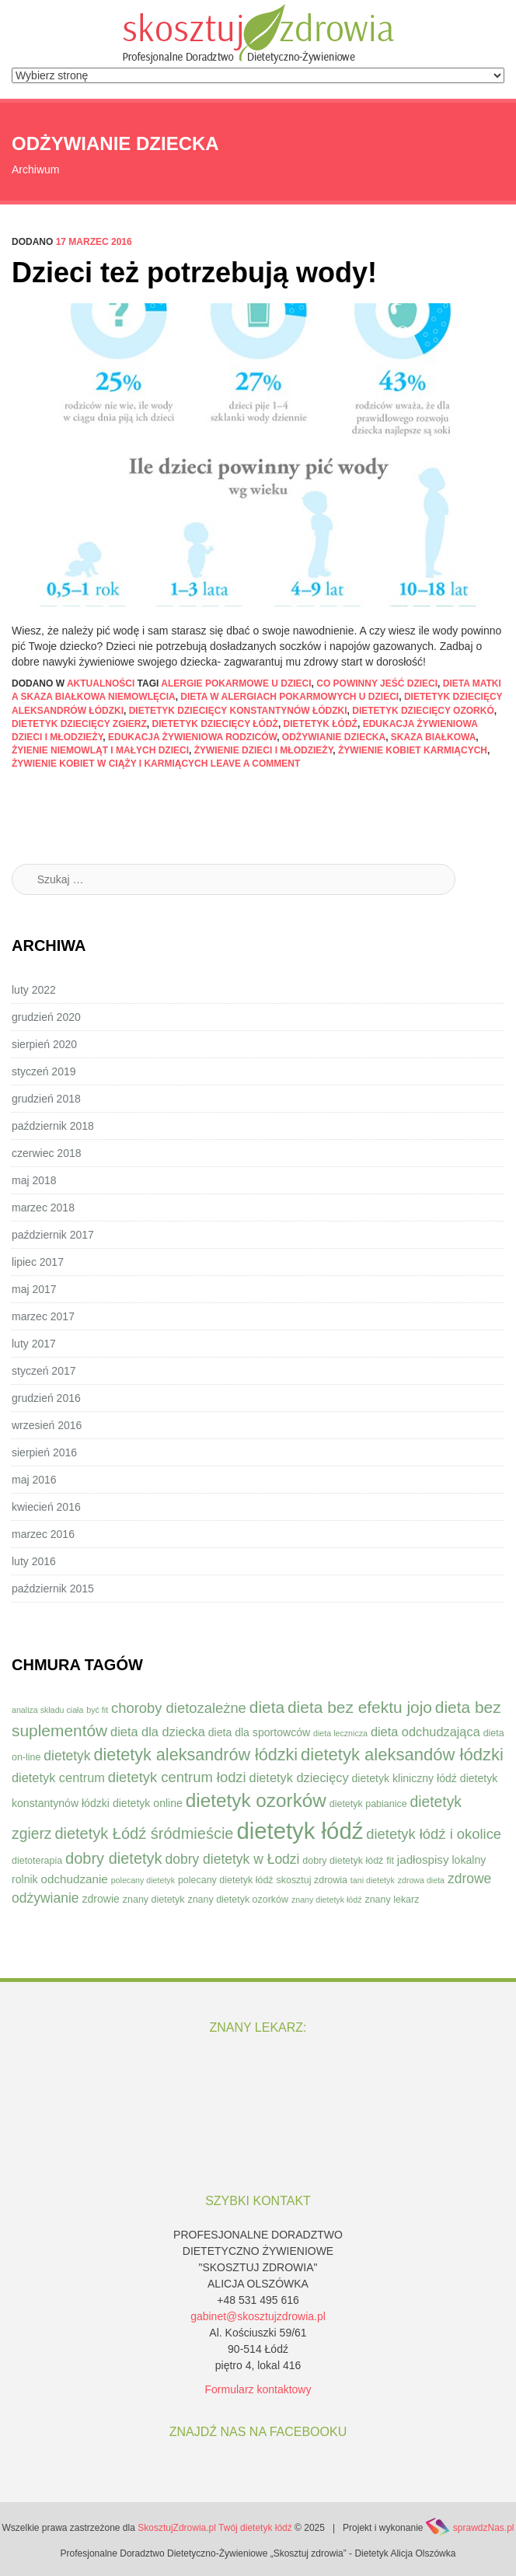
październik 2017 (53, 1235)
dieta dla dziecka (157, 1732)
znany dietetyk (154, 1899)
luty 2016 (34, 1561)
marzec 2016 (43, 1534)
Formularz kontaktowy (258, 2389)
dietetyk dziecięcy (299, 1777)
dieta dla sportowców (259, 1732)
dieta (266, 1707)
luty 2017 (34, 1343)
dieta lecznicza (340, 1733)
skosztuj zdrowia (311, 1880)
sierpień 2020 (44, 1044)
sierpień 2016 (44, 1452)
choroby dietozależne (178, 1708)
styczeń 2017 (44, 1371)
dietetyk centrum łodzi (177, 1777)
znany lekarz (391, 1899)
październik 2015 (53, 1588)
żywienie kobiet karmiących (412, 750)
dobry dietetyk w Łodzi (232, 1859)
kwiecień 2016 (46, 1507)
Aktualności (100, 683)
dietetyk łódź (320, 723)
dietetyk (67, 1755)
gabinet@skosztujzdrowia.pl (258, 2316)
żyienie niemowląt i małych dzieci (100, 750)
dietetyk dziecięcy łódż (214, 723)
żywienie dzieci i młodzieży (263, 750)
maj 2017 (34, 1289)
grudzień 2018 (46, 1098)
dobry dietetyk (113, 1858)
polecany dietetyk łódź (226, 1880)
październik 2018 (53, 1126)
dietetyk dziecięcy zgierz (79, 723)
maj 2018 (34, 1180)
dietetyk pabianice (368, 1803)
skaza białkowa (433, 737)
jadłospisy (423, 1859)
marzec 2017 (43, 1316)
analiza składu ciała (47, 1709)
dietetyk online (148, 1803)
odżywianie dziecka (333, 737)
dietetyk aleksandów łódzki (402, 1754)
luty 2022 (34, 990)
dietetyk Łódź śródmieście (143, 1833)
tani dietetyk (372, 1880)
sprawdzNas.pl (483, 2527)
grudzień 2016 (46, 1398)
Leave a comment (256, 763)
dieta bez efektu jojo (360, 1707)
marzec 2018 (43, 1207)
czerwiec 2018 (47, 1153)
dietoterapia (37, 1860)
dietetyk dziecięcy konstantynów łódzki (238, 710)
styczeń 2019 (44, 1071)
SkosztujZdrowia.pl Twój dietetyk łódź (215, 2527)
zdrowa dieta (421, 1880)
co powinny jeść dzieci (377, 683)
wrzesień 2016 (47, 1425)
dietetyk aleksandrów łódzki (195, 1754)
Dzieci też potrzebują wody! (194, 272)
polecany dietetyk (143, 1880)
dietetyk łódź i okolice (433, 1834)
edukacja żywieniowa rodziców (192, 737)
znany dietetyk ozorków (237, 1899)
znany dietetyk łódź (326, 1899)
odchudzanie (74, 1879)
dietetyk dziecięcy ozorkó (422, 710)
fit (390, 1860)
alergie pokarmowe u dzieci (236, 683)
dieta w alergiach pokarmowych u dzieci (289, 696)
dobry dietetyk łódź (342, 1860)
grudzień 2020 (46, 1017)
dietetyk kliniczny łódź (404, 1778)
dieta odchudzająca (425, 1732)
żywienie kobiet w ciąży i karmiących (109, 763)
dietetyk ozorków (256, 1800)
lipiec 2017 (38, 1262)
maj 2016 (34, 1479)
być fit (97, 1709)
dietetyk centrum (58, 1777)
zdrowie (101, 1899)
